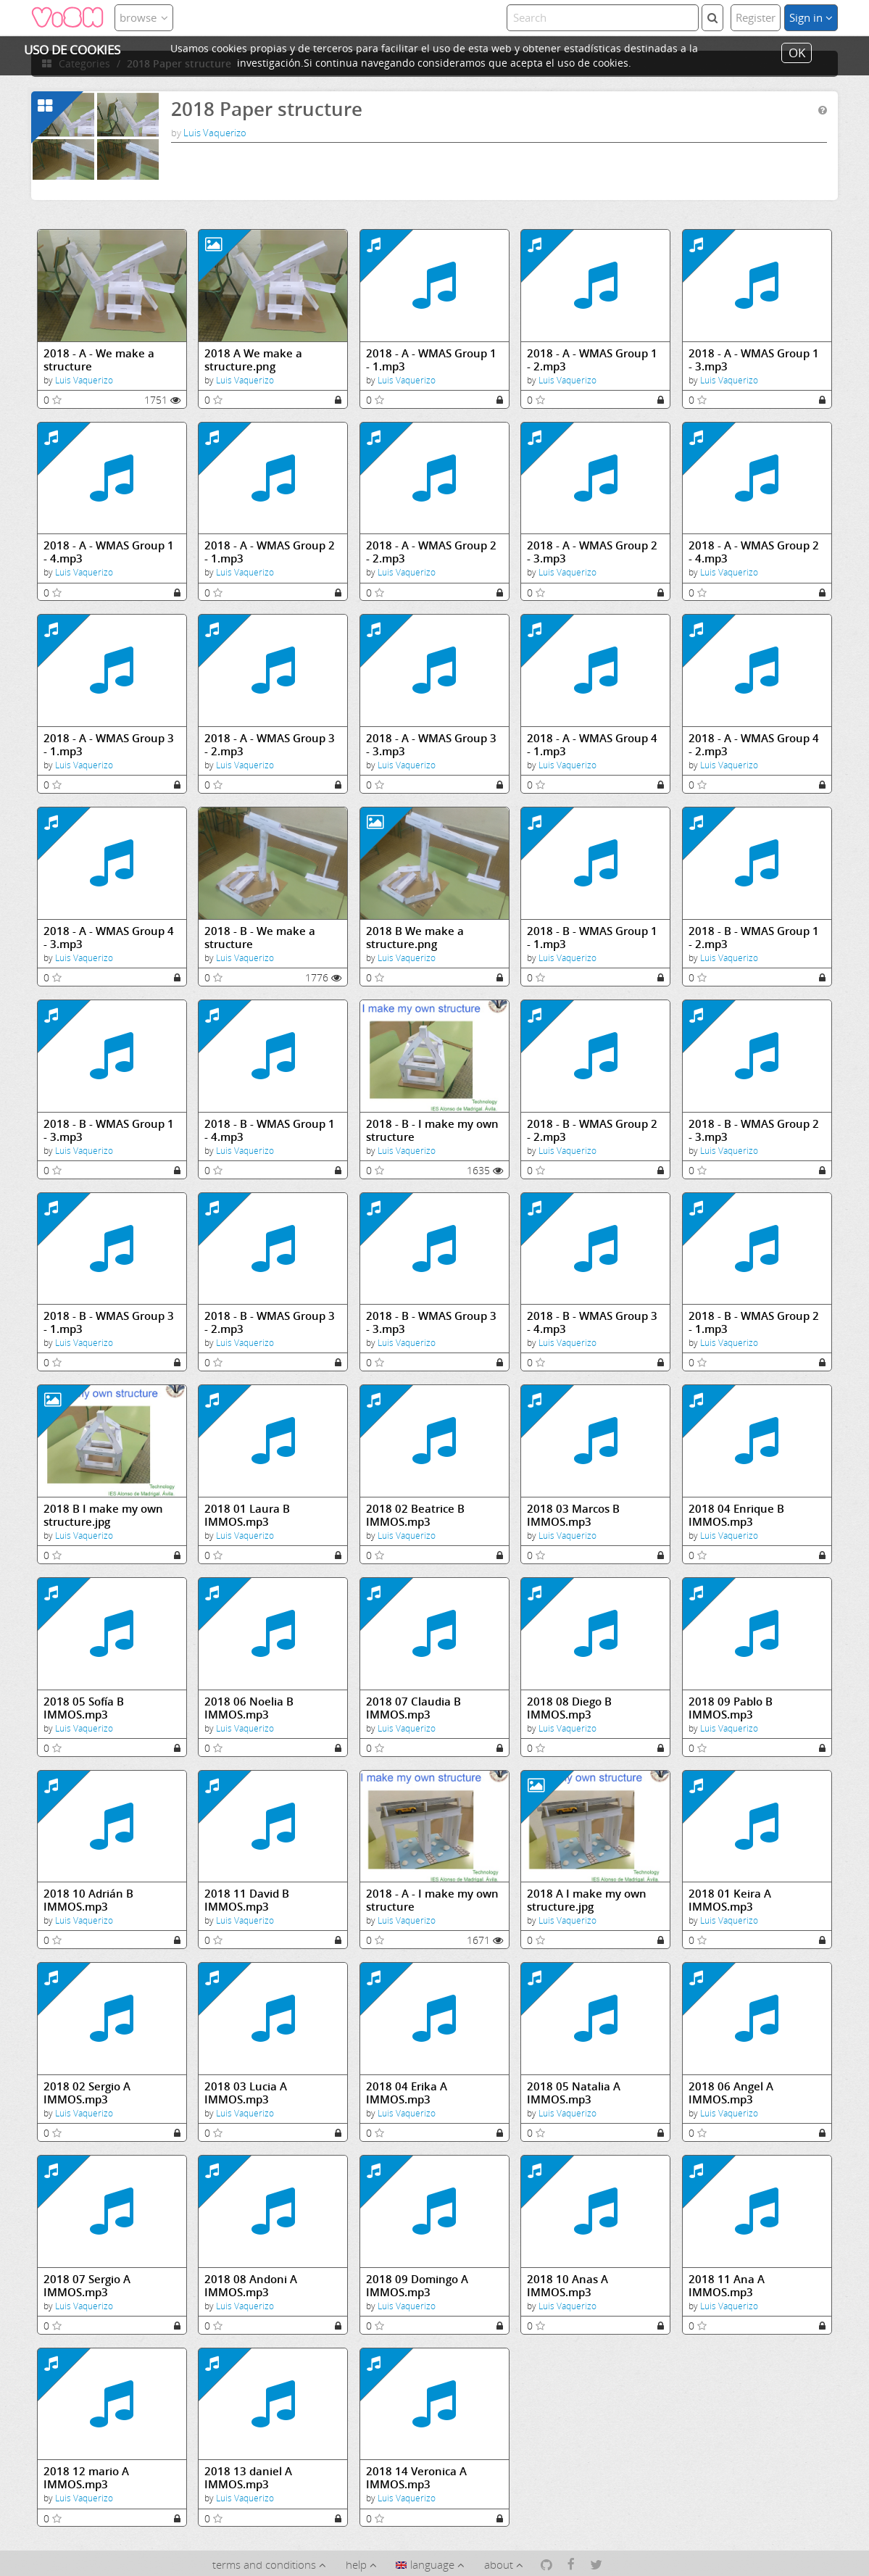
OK (797, 52)
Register (756, 17)
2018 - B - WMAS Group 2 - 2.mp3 (592, 1130)
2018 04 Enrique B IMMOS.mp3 (736, 1515)
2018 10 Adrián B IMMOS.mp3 (88, 1900)
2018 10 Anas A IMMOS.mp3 (567, 2285)
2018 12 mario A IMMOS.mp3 (86, 2477)
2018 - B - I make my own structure (432, 1130)
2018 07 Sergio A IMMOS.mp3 (86, 2285)
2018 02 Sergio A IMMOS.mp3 (86, 2093)
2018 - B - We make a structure (259, 937)
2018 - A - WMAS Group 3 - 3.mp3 (431, 744)
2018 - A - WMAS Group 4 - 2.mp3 (754, 744)
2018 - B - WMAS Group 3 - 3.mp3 (431, 1322)
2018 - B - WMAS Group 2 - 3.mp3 (754, 1130)
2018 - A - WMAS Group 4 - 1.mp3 (592, 744)
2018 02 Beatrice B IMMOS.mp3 (415, 1515)
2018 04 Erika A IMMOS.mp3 (406, 2093)
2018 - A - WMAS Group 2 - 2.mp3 (431, 552)
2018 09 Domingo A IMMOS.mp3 (417, 2285)
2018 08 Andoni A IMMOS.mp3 (250, 2285)
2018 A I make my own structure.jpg (586, 1900)
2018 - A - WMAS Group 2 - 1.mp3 (269, 552)
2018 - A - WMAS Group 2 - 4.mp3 (754, 552)
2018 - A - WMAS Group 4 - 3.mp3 (108, 937)
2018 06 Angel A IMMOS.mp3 (731, 2093)
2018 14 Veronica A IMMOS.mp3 (416, 2477)
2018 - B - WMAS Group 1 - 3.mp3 (108, 1130)
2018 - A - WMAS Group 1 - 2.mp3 (592, 359)
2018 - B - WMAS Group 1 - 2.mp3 (754, 937)
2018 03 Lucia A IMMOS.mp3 (245, 2093)
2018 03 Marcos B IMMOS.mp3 (573, 1515)
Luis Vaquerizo (214, 132)
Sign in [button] (811, 17)
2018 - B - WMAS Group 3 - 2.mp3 (269, 1322)
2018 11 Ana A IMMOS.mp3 (727, 2285)
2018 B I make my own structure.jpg (103, 1515)
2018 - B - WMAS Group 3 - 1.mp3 (108, 1322)
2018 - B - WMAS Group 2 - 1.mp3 (754, 1322)
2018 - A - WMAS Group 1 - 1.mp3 (431, 359)
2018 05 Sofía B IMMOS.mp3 (83, 1708)
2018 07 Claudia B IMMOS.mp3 (413, 1708)
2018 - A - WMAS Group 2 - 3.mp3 (592, 552)
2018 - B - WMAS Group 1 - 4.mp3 (269, 1130)
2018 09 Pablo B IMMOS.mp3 (731, 1708)
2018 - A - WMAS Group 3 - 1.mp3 (108, 744)
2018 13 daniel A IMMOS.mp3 (248, 2477)
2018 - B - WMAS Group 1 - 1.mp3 (592, 937)
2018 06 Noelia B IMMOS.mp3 (249, 1708)
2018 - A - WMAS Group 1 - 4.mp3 (108, 552)
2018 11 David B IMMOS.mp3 (246, 1900)
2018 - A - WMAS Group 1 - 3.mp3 (754, 359)
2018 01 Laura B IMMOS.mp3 (247, 1515)
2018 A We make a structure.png (253, 359)
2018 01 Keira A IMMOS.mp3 (730, 1900)
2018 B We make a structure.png (415, 937)
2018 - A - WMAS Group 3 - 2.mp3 (269, 744)
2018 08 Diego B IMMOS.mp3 (569, 1708)
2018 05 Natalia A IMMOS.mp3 (573, 2093)
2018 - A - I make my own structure (432, 1900)
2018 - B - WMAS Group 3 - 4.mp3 (592, 1322)
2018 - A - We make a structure (98, 359)
